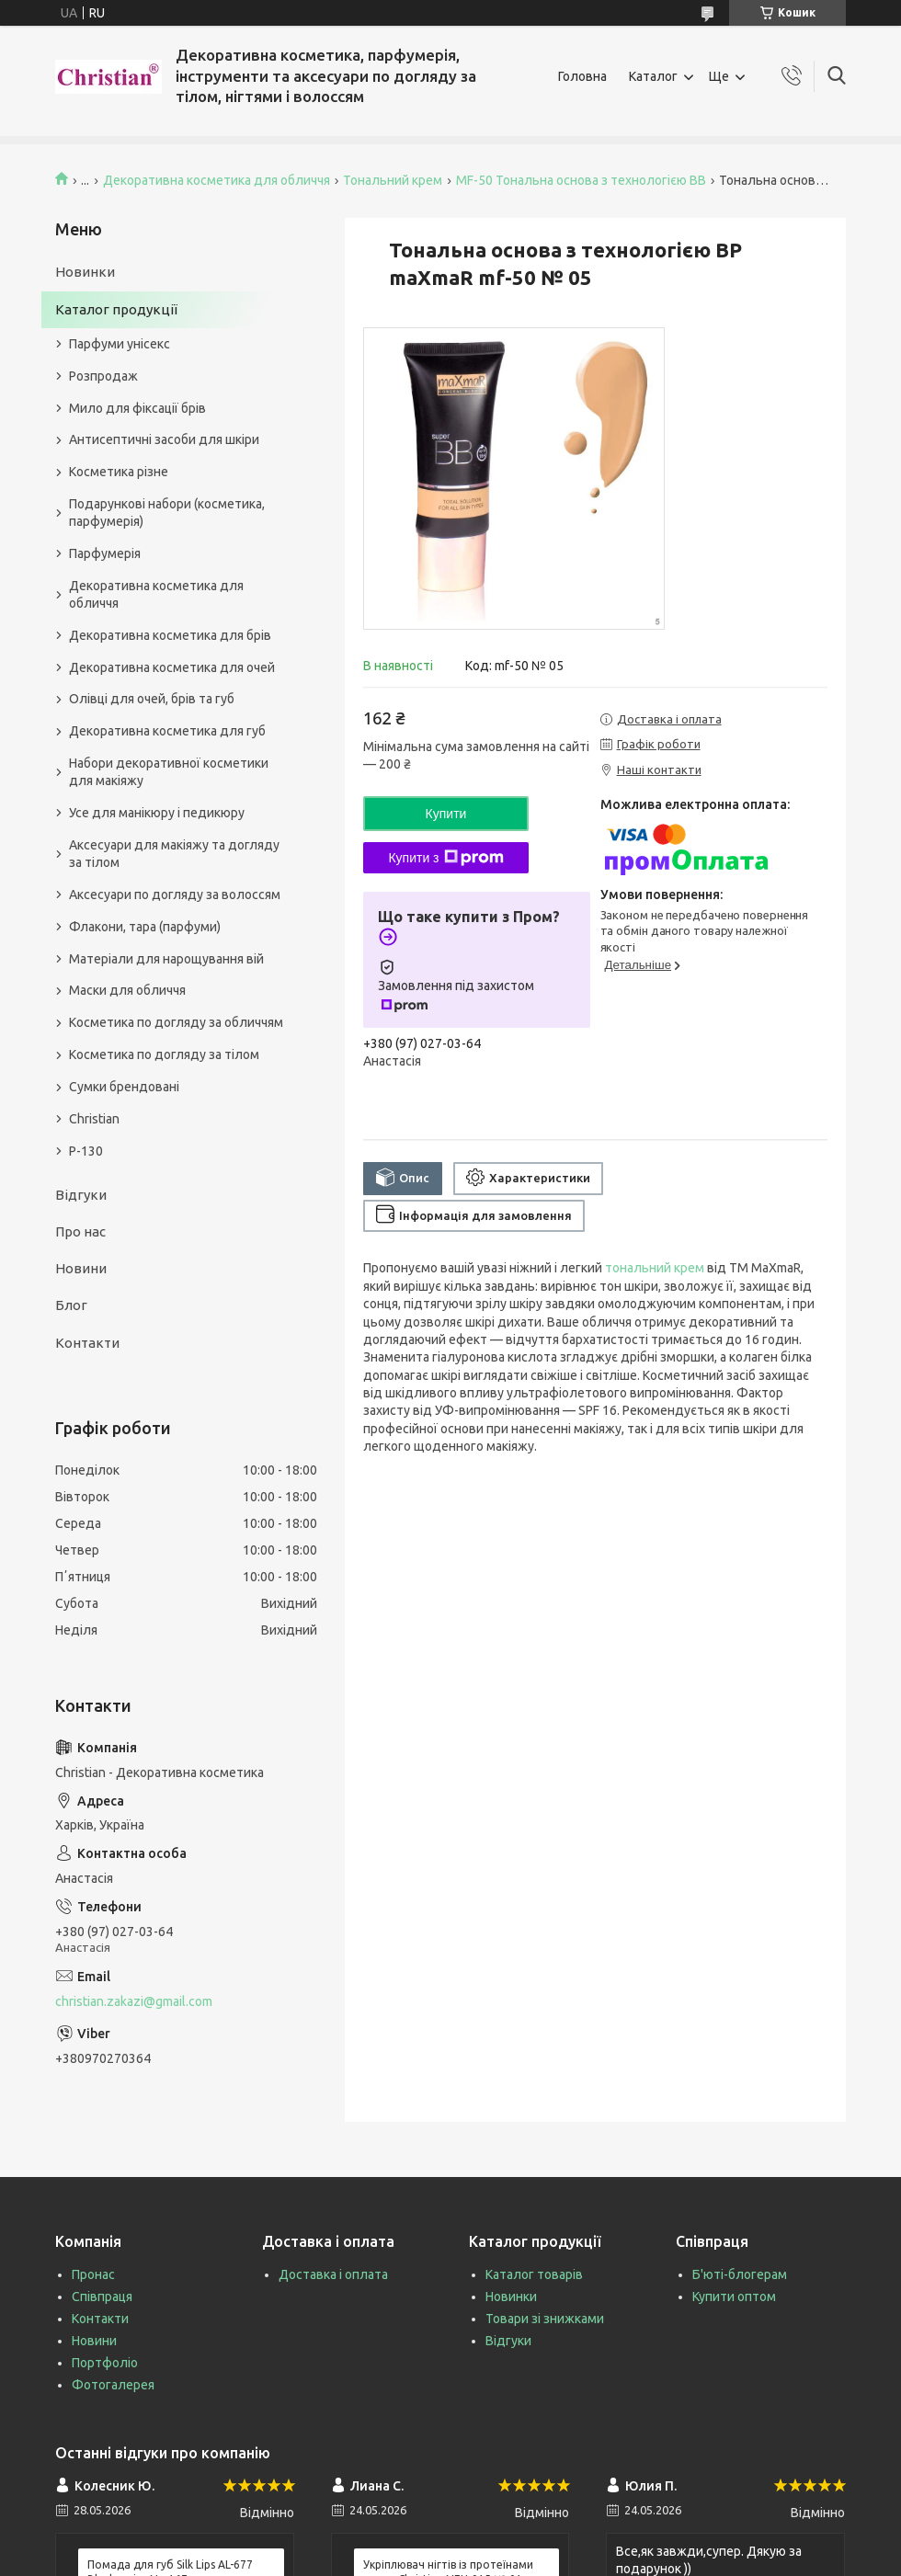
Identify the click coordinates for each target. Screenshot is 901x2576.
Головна (582, 76)
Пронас (93, 2274)
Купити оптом (734, 2296)
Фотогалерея (113, 2384)
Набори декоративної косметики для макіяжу (168, 772)
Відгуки (81, 1195)
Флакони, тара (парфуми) (145, 926)
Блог (71, 1305)
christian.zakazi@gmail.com (133, 2001)
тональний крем (654, 1267)
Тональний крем (392, 180)
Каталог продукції (116, 309)
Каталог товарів (534, 2274)
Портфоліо (105, 2362)
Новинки (85, 271)
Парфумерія (105, 553)
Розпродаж (103, 376)
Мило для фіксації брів (137, 408)
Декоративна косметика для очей (172, 667)
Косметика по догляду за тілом (164, 1054)
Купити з (445, 857)
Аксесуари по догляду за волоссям (174, 894)
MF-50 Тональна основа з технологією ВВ (581, 180)
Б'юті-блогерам (739, 2274)
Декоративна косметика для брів (170, 635)
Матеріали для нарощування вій (166, 959)
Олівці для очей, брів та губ (151, 698)
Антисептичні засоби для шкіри (164, 439)
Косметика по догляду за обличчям (176, 1022)
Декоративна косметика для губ (167, 731)
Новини (81, 1268)
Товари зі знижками (544, 2318)
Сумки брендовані (124, 1086)
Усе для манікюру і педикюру (157, 812)
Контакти (87, 1343)
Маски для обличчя (127, 990)
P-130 (86, 1151)
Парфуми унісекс (119, 343)
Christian (94, 1118)
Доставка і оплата (333, 2274)
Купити (446, 813)
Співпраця (102, 2296)
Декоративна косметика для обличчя (216, 180)
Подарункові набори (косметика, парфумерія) (167, 512)
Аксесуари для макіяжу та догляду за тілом (174, 854)
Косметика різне (118, 471)
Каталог (653, 76)
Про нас (80, 1231)
